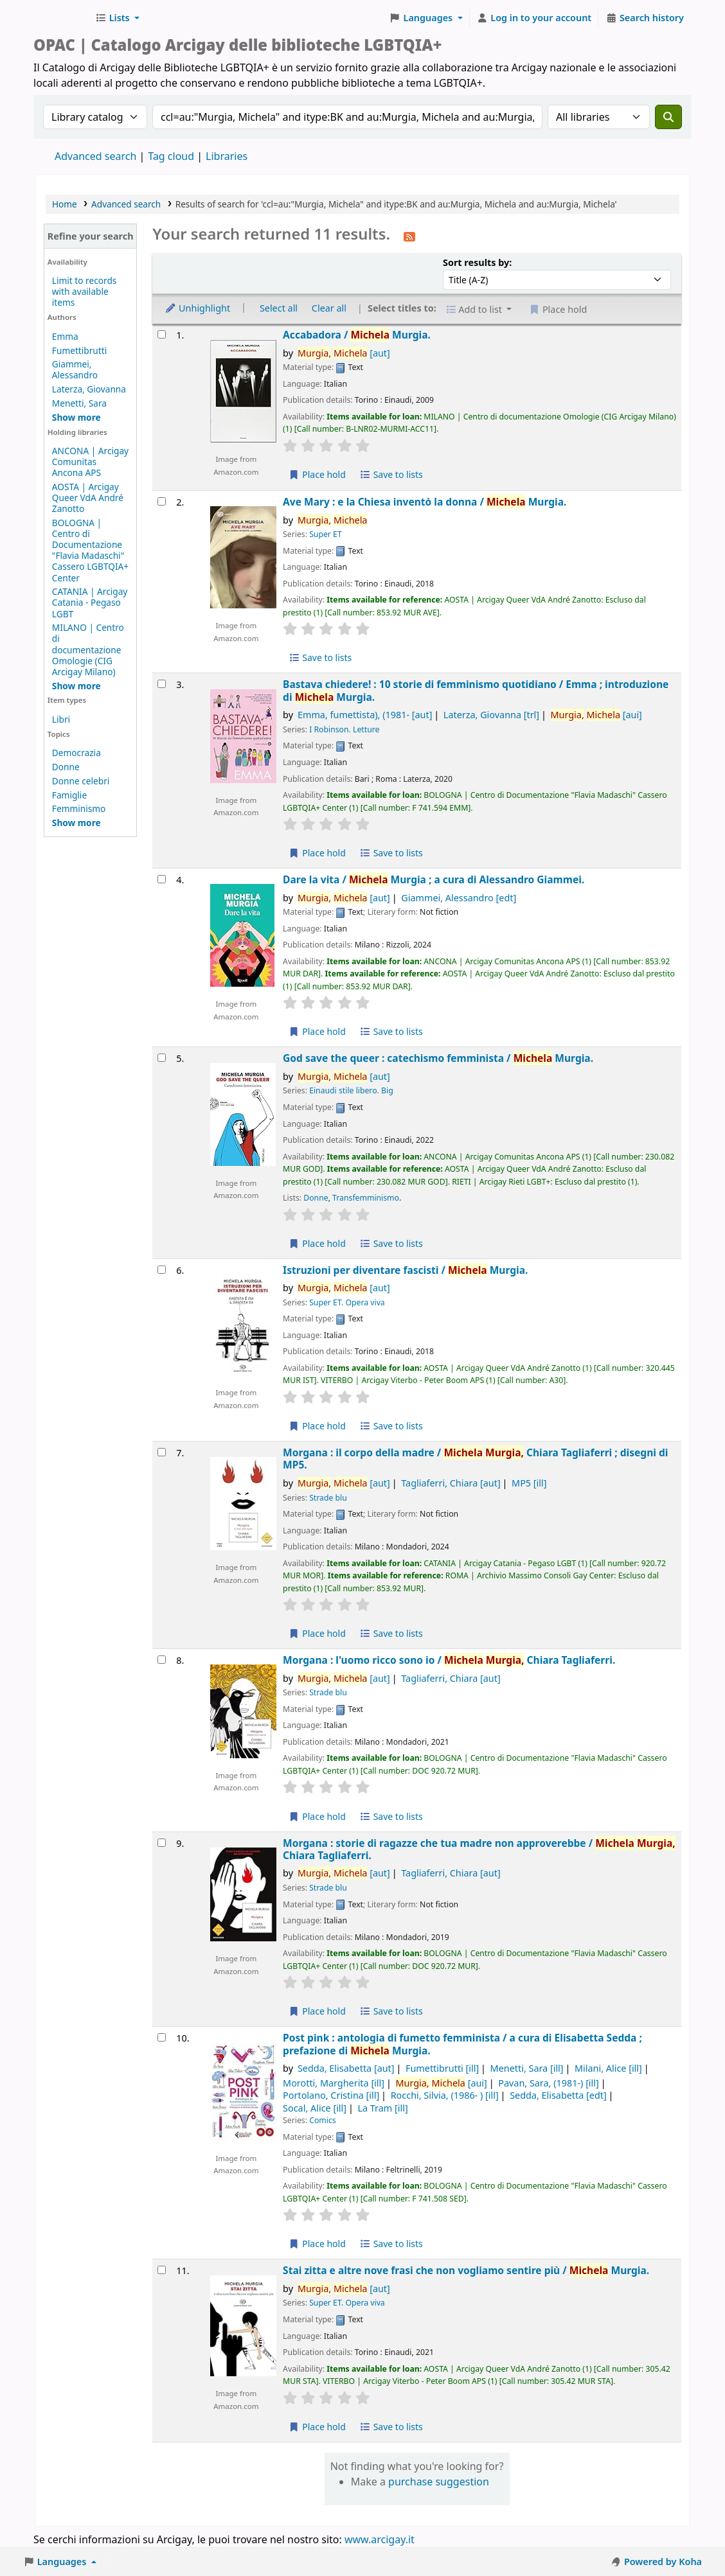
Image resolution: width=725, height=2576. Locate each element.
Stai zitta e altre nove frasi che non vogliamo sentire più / (466, 2270)
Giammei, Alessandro (75, 369)
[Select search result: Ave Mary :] (161, 501)
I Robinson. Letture (344, 729)
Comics (322, 2120)
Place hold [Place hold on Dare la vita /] (317, 1031)
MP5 (529, 1483)
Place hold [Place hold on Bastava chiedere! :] (317, 853)
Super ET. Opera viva (347, 1302)
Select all (279, 308)
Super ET (325, 534)
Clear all (329, 308)
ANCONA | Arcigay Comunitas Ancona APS (90, 462)
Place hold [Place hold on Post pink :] (317, 2243)
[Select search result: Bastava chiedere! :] (161, 684)
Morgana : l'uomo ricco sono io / (449, 1660)
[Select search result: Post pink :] (161, 2037)
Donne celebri (81, 781)
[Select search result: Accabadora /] (161, 334)
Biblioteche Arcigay (61, 18)
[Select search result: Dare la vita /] (161, 879)
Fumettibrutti (79, 350)
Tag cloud (171, 156)
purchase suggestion (438, 2482)
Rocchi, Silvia (445, 2095)
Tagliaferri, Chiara (450, 1483)
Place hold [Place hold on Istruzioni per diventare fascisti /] (317, 1426)
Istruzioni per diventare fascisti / (405, 1270)
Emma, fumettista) (365, 715)
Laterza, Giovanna (89, 389)
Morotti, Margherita (333, 2083)
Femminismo (78, 808)
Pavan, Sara (548, 2083)
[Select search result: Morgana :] (161, 1452)
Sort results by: (477, 262)
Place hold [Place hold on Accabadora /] (317, 474)
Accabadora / (357, 335)
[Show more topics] (76, 822)
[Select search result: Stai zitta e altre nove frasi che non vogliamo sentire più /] (161, 2270)
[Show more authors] (76, 417)
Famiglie (69, 795)
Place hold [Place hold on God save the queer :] (317, 1243)
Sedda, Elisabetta (346, 2068)
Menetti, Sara (79, 403)
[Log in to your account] (534, 18)
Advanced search (95, 156)
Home (64, 204)
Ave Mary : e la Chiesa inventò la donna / (424, 502)
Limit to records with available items (84, 291)
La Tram (382, 2108)
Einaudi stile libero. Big (351, 1090)
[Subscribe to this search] (409, 236)
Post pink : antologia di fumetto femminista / (462, 2044)
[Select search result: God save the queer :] (161, 1058)
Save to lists (391, 474)
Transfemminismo (365, 1197)
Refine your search (91, 236)
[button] (117, 18)
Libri (61, 719)
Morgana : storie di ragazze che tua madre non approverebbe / (479, 1849)
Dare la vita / (433, 880)
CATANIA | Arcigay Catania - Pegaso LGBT (89, 602)
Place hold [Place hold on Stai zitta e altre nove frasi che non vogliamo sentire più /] (317, 2427)
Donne (66, 767)
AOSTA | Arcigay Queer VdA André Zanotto (87, 498)
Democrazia (76, 752)
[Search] (668, 117)
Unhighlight (197, 308)
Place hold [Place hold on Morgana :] (317, 1633)
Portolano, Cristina (331, 2095)
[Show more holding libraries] (76, 686)
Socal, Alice (314, 2108)
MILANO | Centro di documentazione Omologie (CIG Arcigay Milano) (88, 649)
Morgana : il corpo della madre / (475, 1459)
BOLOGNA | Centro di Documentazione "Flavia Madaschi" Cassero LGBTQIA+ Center (90, 549)
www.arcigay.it (380, 2539)
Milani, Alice (608, 2068)
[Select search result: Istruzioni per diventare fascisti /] (161, 1270)
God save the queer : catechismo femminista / (438, 1058)
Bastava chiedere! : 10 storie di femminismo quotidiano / (475, 690)
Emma (65, 336)
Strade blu (328, 1497)
